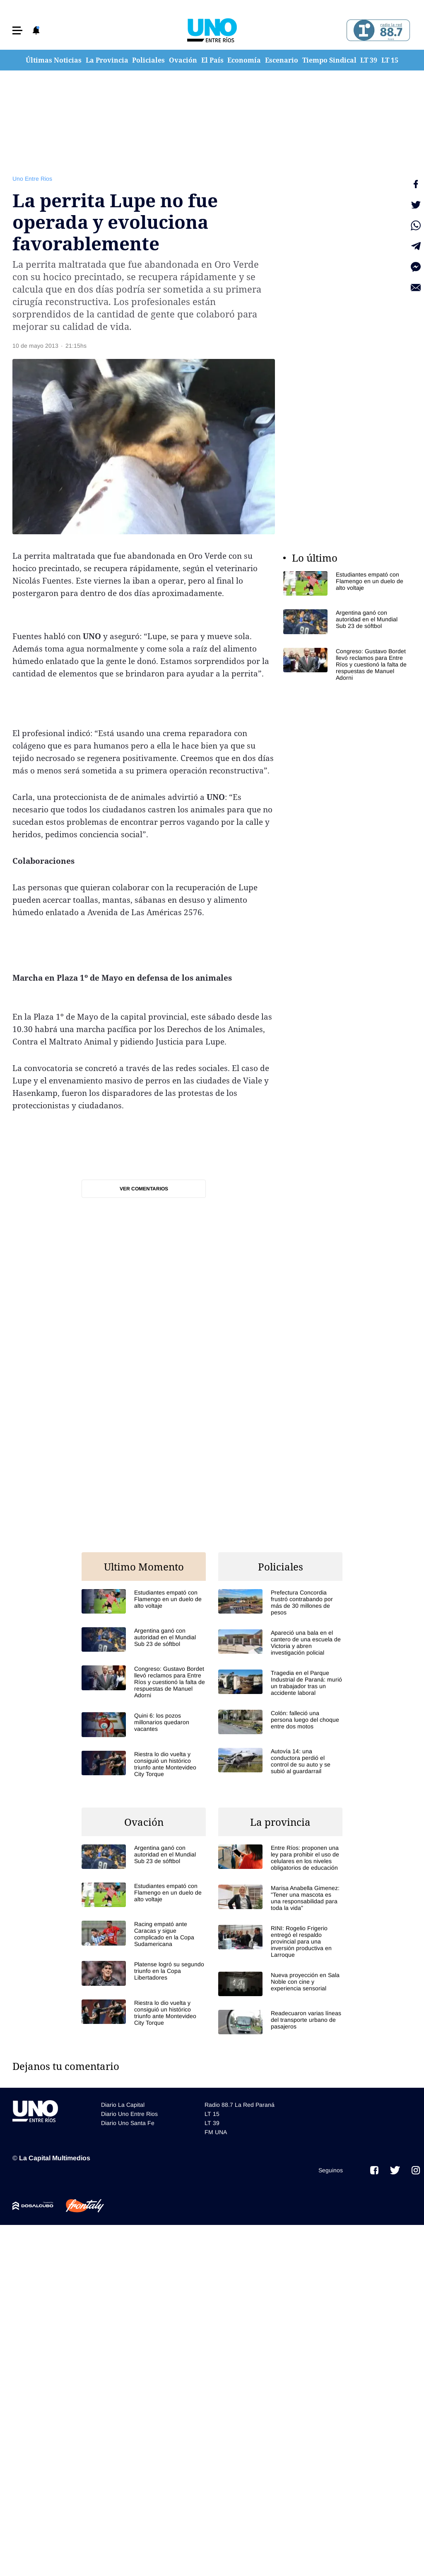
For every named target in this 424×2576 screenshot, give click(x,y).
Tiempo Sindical (329, 60)
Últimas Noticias (54, 60)
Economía (244, 60)
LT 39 (368, 60)
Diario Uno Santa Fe (127, 2123)
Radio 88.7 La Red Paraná (240, 2104)
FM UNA (216, 2132)
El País (212, 60)
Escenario (281, 60)
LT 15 (389, 60)
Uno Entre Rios (32, 179)
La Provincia (107, 60)
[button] (17, 30)
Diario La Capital (123, 2104)
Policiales (148, 60)
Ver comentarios (144, 1189)
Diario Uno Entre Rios (129, 2114)
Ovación (183, 60)
